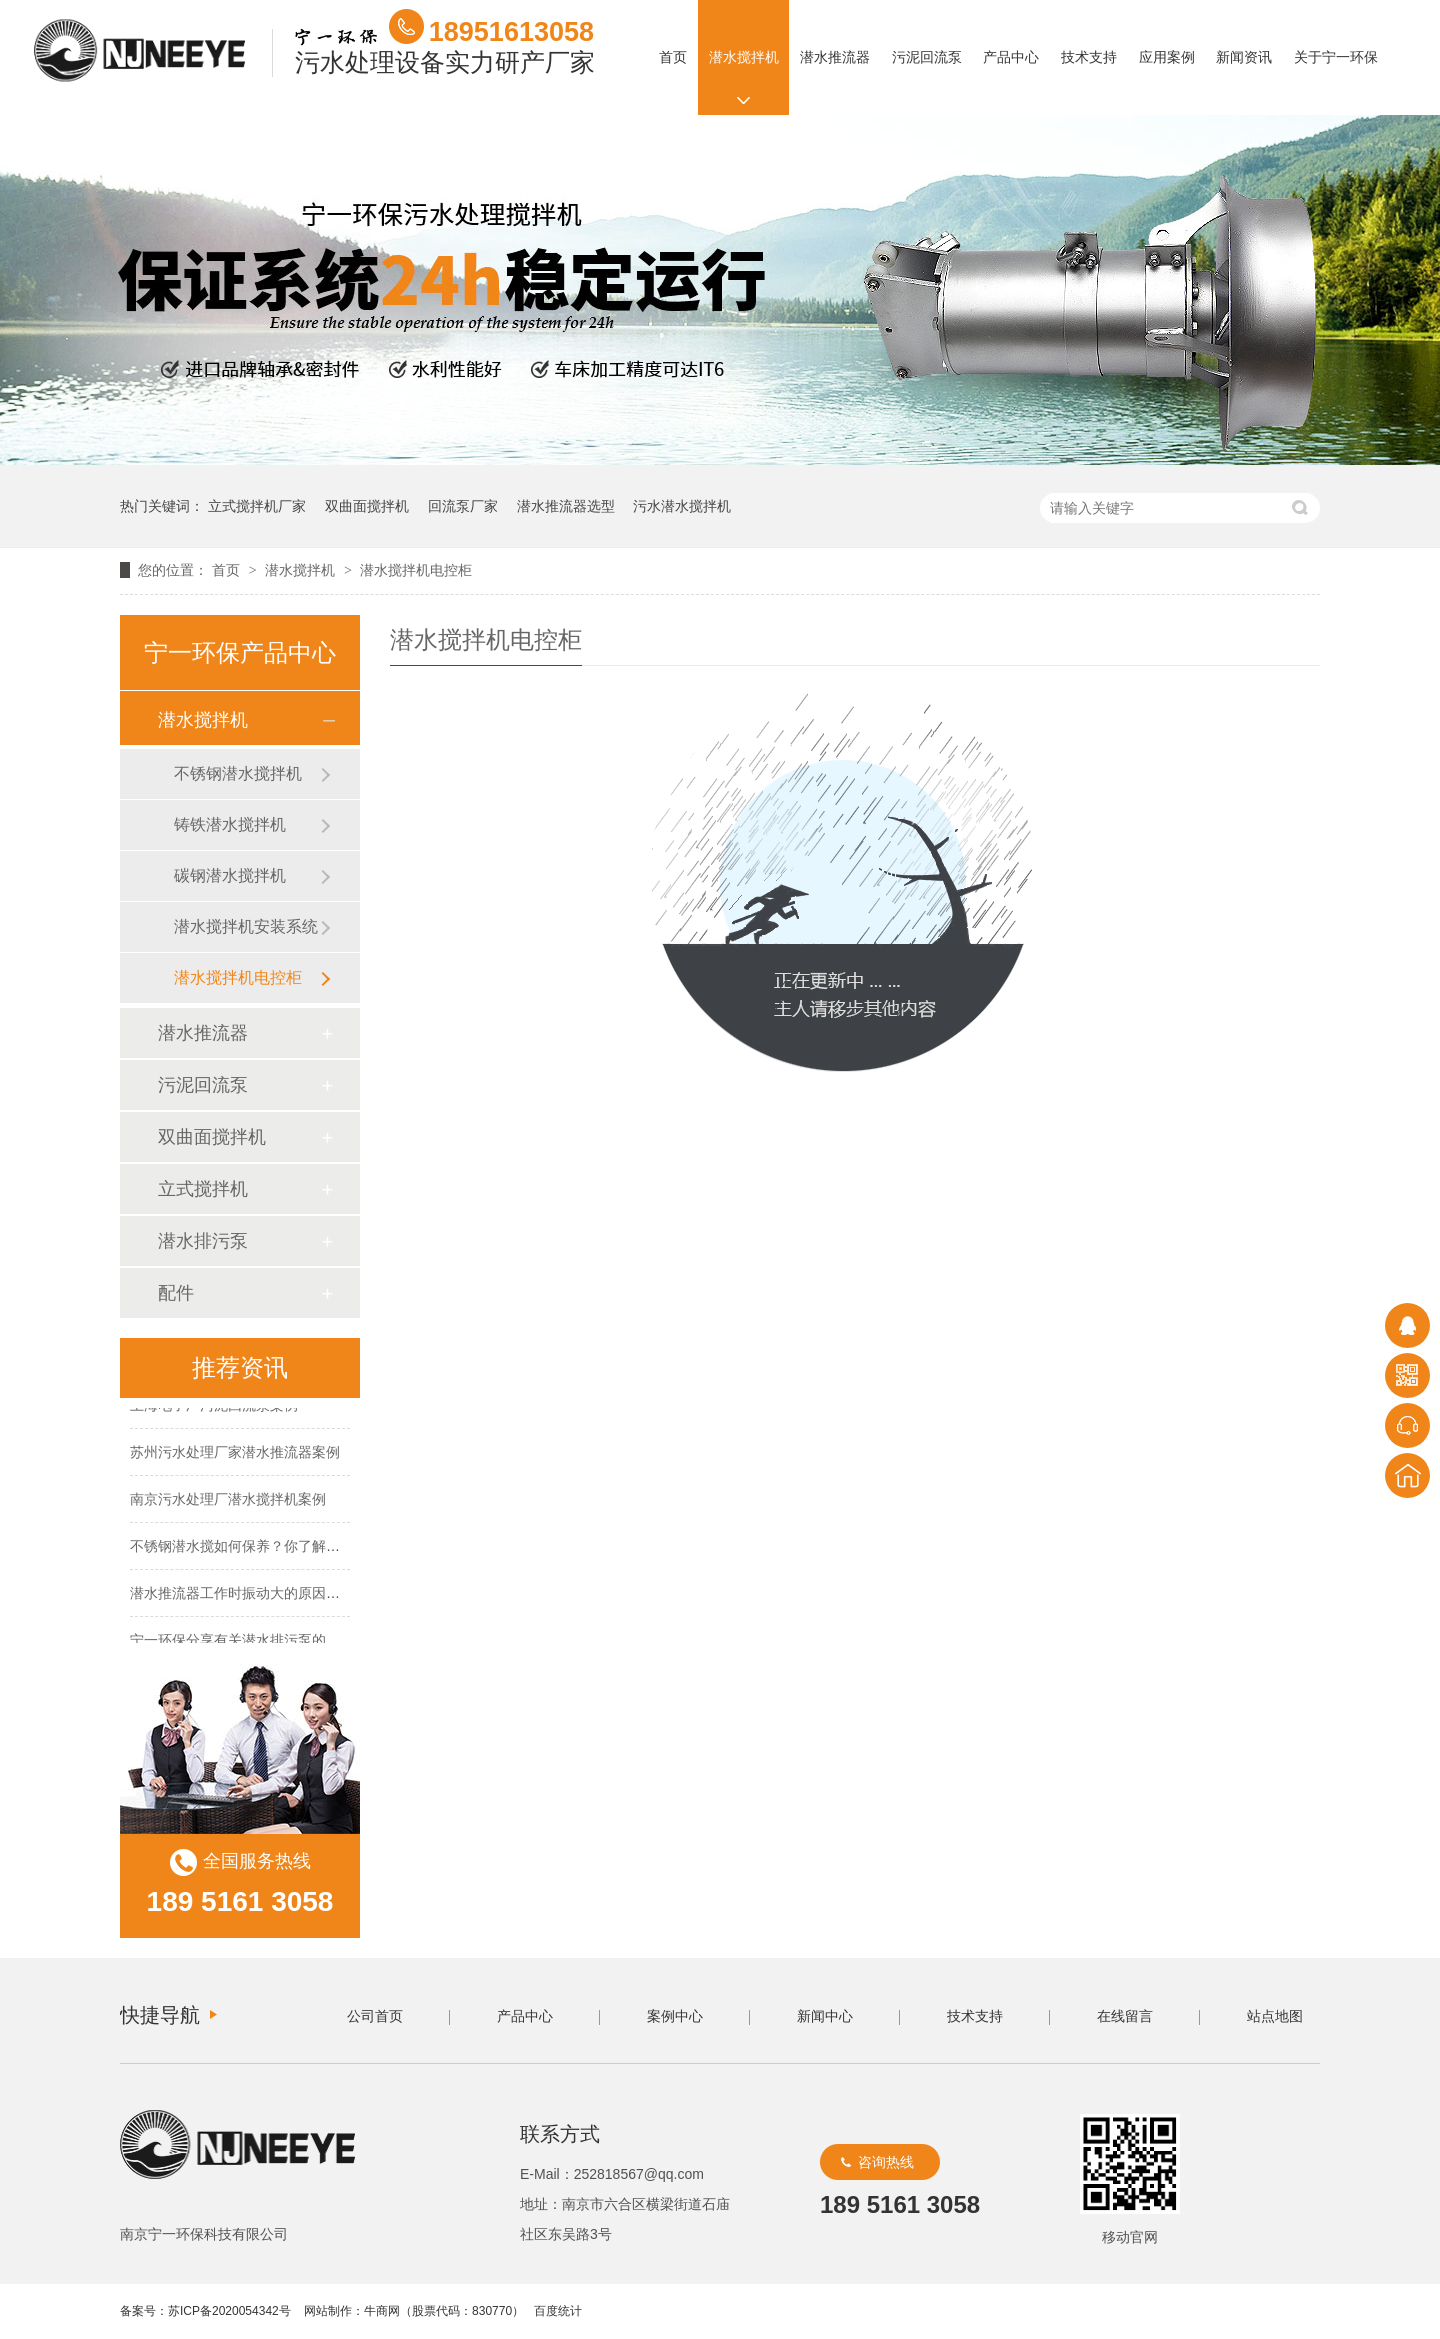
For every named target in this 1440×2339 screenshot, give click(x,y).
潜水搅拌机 (743, 57)
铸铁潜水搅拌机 (230, 824)
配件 (176, 1293)
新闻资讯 (1244, 57)
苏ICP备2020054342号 (229, 2311)
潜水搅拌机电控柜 (416, 570)
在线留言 (1125, 2016)
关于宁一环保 (1336, 57)
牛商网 (382, 2311)
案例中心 (675, 2016)
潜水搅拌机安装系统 (246, 926)
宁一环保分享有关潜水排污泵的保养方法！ (263, 1642)
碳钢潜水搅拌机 (230, 875)
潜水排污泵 (203, 1241)
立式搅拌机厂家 (257, 506)
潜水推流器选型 (566, 506)
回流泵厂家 (463, 506)
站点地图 (1275, 2016)
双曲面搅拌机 (367, 506)
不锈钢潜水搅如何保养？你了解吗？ (242, 1548)
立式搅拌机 (203, 1189)
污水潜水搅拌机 (682, 506)
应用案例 (1166, 57)
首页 (673, 57)
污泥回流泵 (927, 57)
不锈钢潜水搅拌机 (238, 773)
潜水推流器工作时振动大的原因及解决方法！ (270, 1595)
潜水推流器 (835, 57)
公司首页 (375, 2016)
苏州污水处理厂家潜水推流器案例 (235, 1454)
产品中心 (1011, 57)
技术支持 (1089, 57)
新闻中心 (825, 2016)
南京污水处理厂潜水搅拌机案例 (228, 1501)
